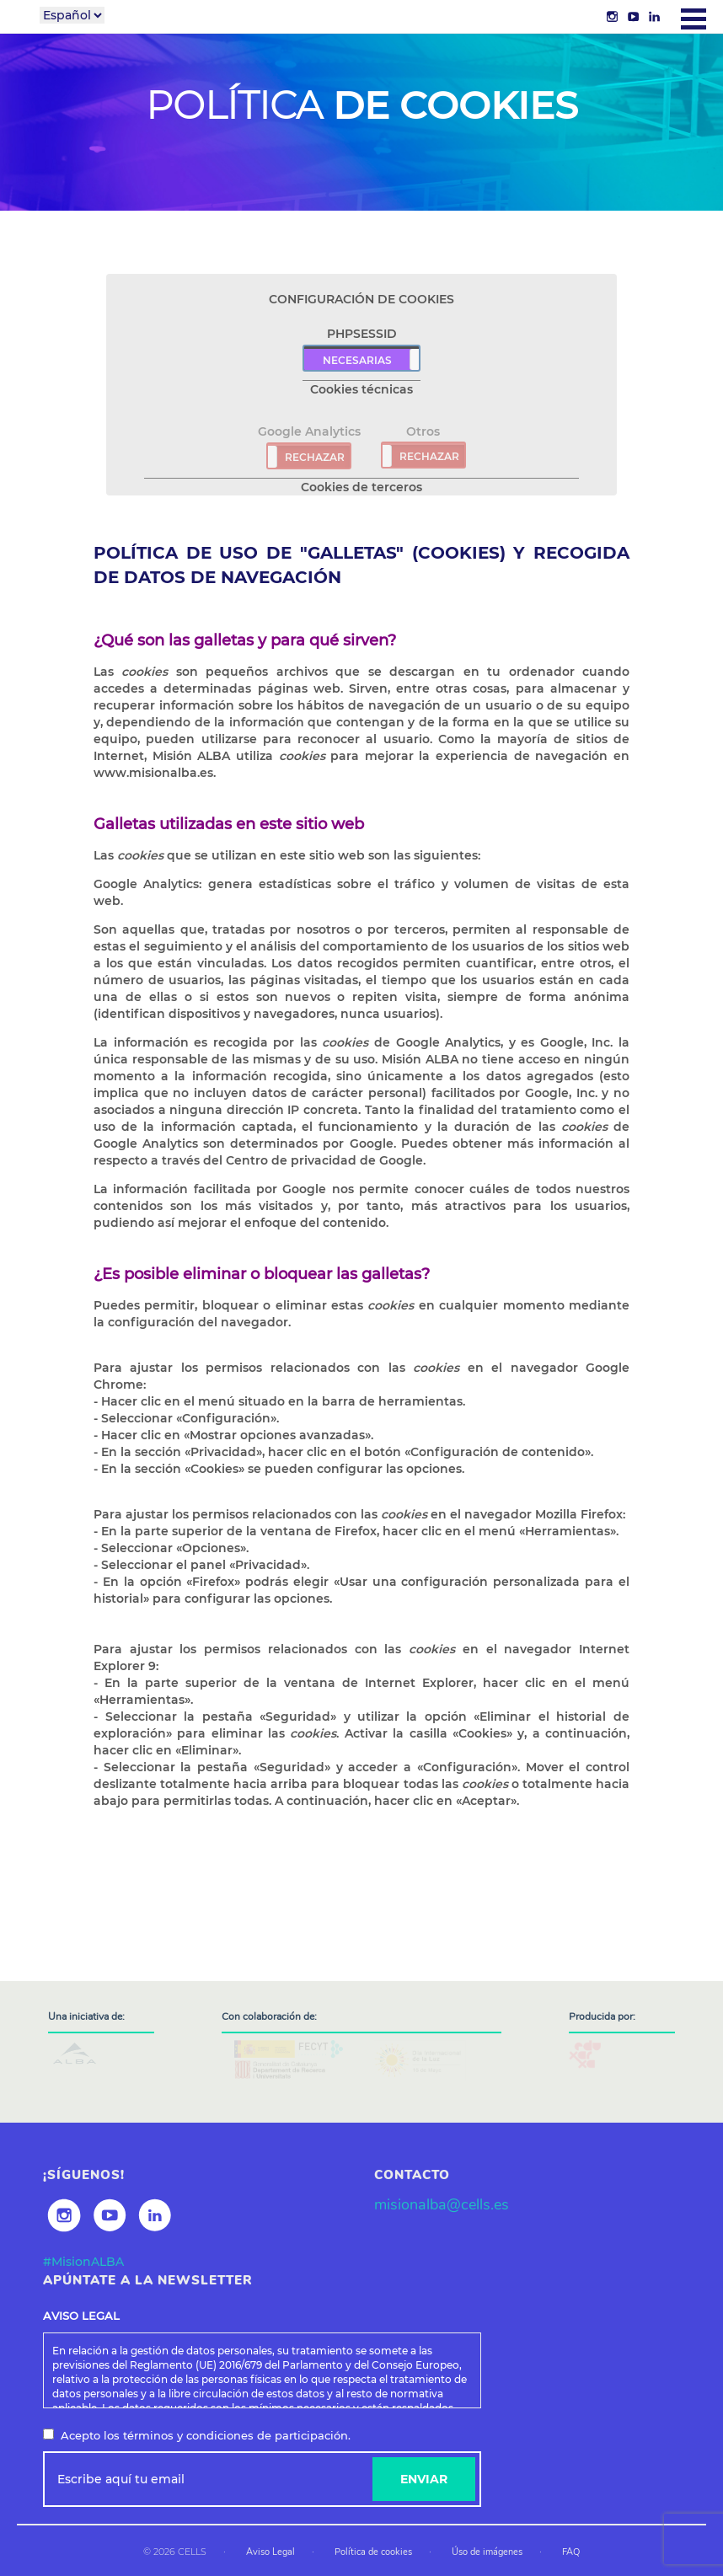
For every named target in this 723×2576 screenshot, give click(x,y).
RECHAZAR (315, 457)
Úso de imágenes (487, 2552)
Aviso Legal (270, 2552)
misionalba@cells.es (441, 2204)
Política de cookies (373, 2552)
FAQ (571, 2552)
